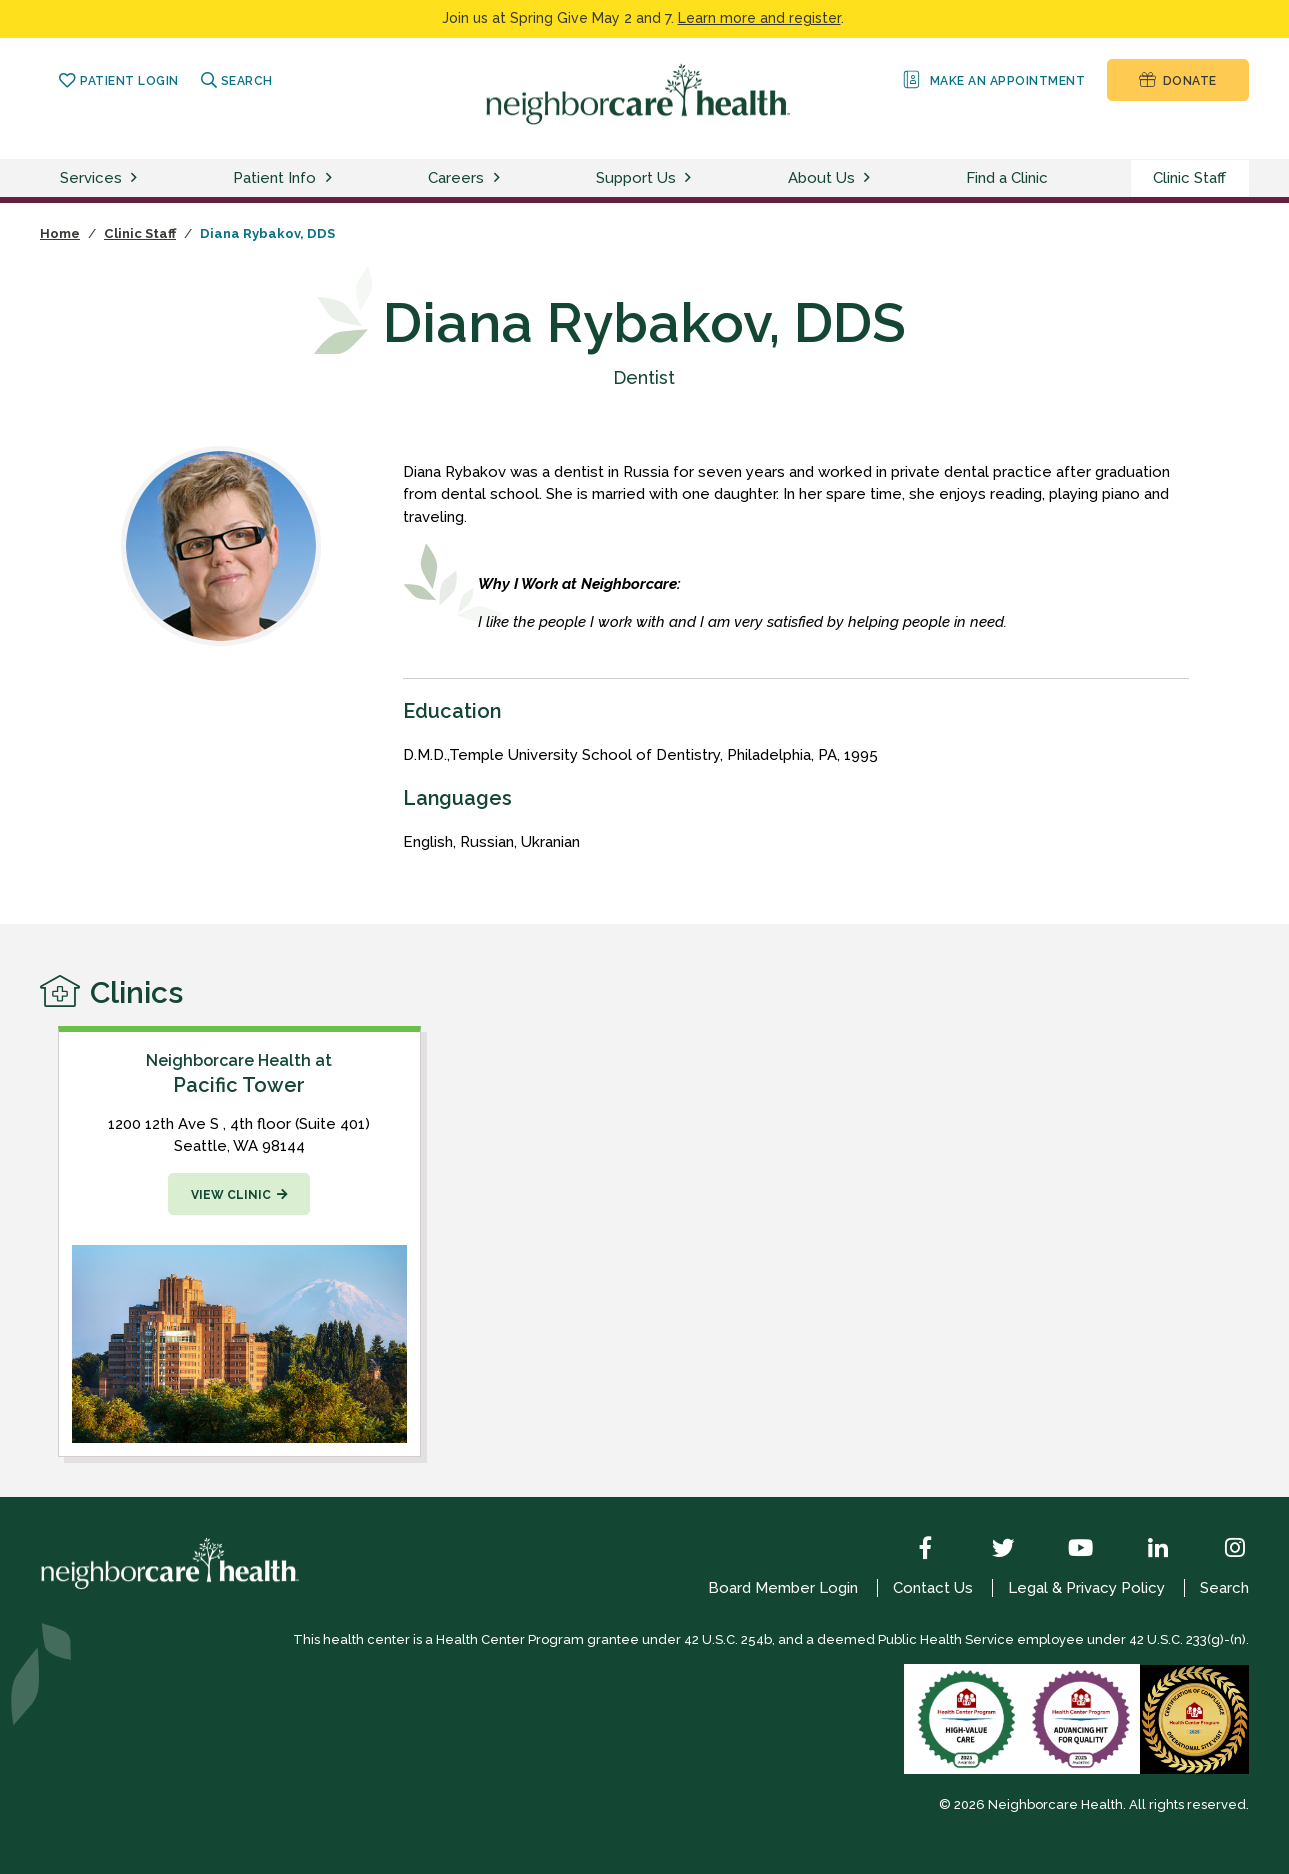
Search (237, 81)
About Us (821, 178)
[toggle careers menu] (500, 178)
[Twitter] (989, 1550)
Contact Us (933, 1588)
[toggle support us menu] (691, 178)
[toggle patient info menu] (332, 178)
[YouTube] (1066, 1550)
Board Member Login (783, 1588)
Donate (1177, 80)
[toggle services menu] (137, 178)
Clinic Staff (1189, 178)
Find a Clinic (1007, 178)
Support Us (636, 178)
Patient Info (274, 178)
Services (91, 178)
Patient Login (118, 81)
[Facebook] (911, 1550)
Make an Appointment (992, 79)
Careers (456, 178)
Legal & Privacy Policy (1086, 1588)
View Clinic (231, 1195)
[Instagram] (1220, 1550)
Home (60, 233)
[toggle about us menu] (870, 178)
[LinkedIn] (1143, 1550)
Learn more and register (759, 18)
